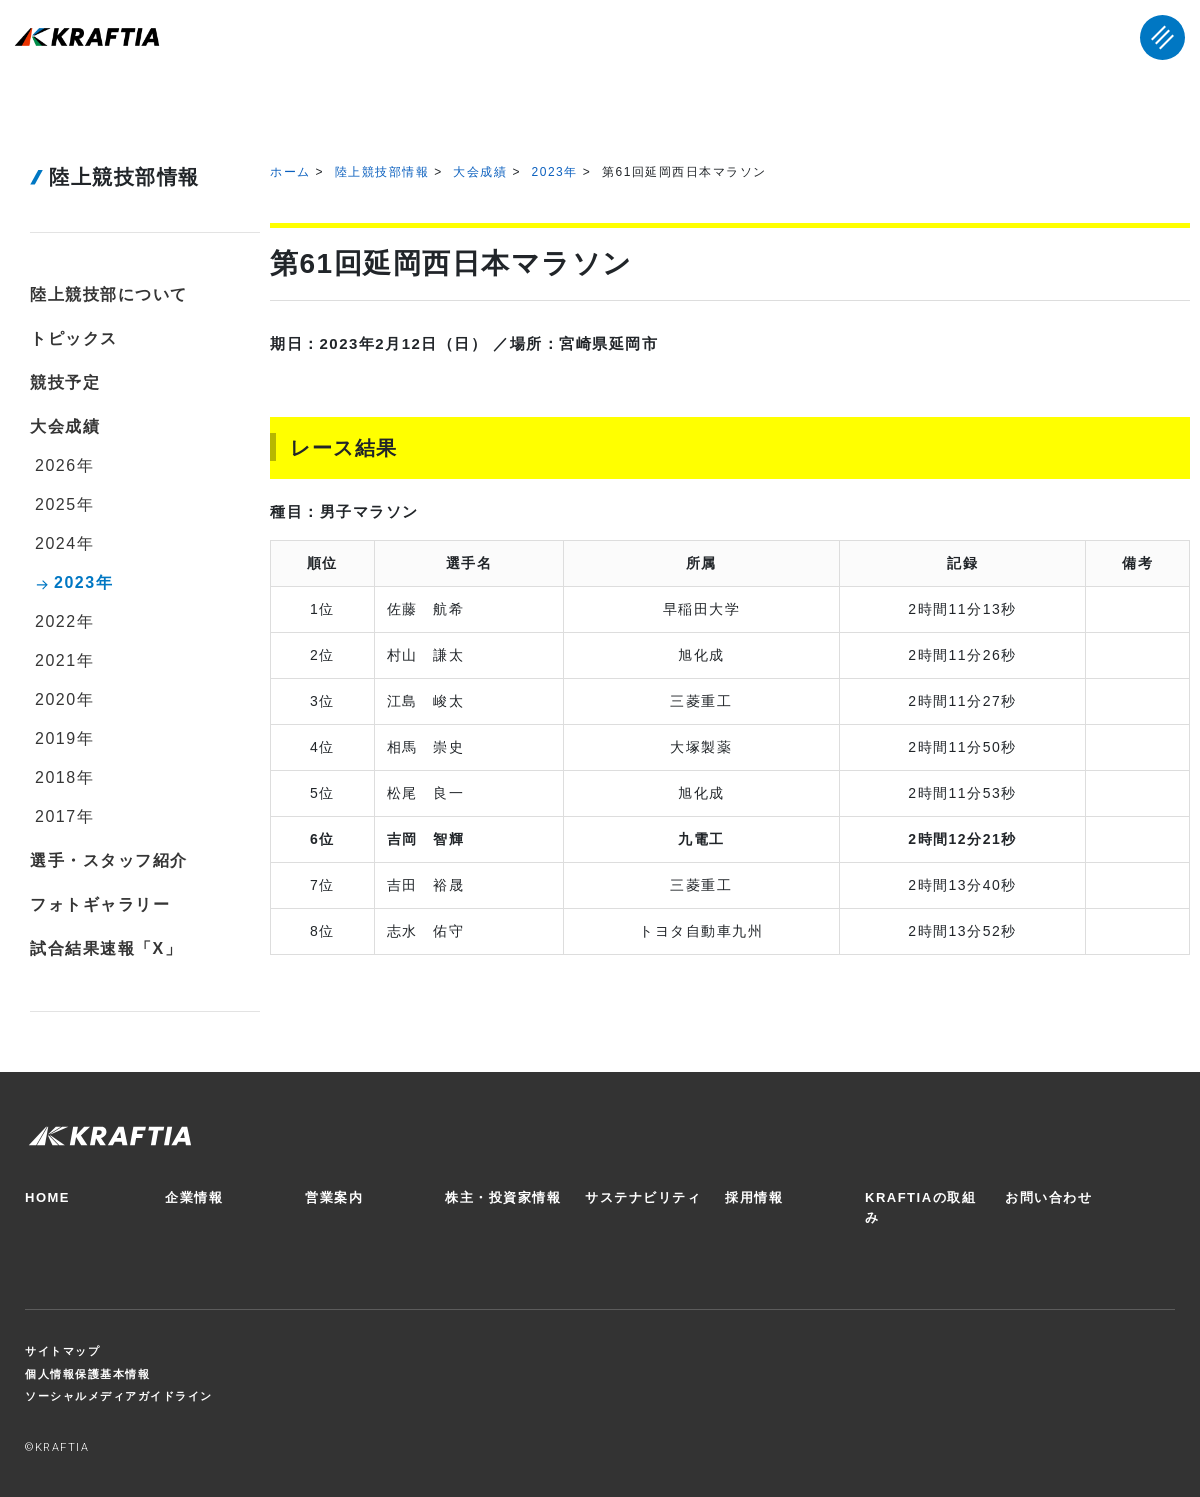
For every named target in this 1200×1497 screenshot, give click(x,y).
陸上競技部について (109, 294)
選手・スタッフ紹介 (109, 860)
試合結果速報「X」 (106, 948)
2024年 (64, 543)
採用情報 (754, 1197)
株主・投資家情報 (503, 1197)
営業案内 (334, 1197)
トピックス (74, 338)
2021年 (64, 660)
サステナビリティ (643, 1197)
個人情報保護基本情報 (87, 1374)
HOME (47, 1197)
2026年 (64, 465)
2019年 (64, 738)
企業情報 (194, 1197)
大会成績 (480, 172)
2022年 (64, 621)
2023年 (555, 172)
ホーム (290, 172)
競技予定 (65, 382)
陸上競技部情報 (382, 172)
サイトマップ (62, 1351)
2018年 (64, 777)
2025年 (64, 504)
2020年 (64, 699)
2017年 (64, 816)
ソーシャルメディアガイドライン (119, 1396)
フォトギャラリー (100, 904)
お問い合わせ (1048, 1197)
